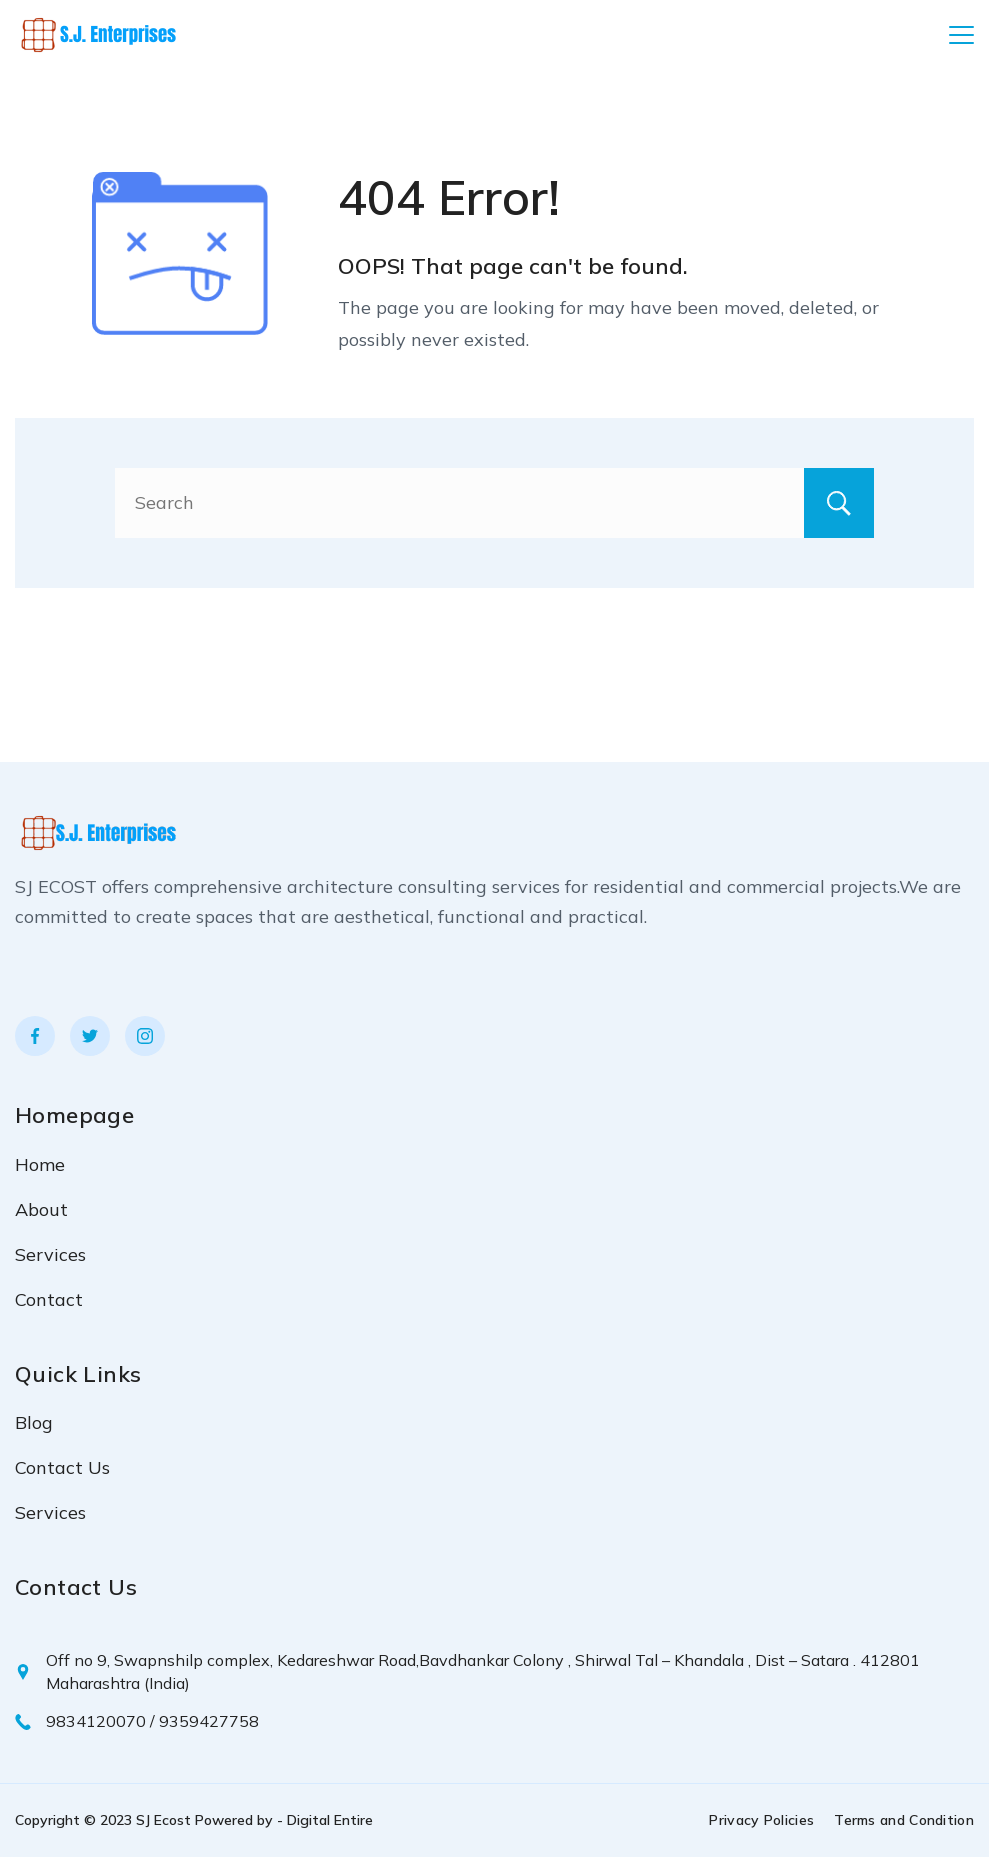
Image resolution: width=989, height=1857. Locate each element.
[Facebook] (35, 1036)
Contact (49, 1299)
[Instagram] (145, 1036)
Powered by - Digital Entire (284, 1820)
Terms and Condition (904, 1820)
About (41, 1209)
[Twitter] (90, 1036)
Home (40, 1164)
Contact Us (62, 1467)
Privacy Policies (761, 1820)
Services (50, 1254)
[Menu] (961, 35)
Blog (34, 1422)
